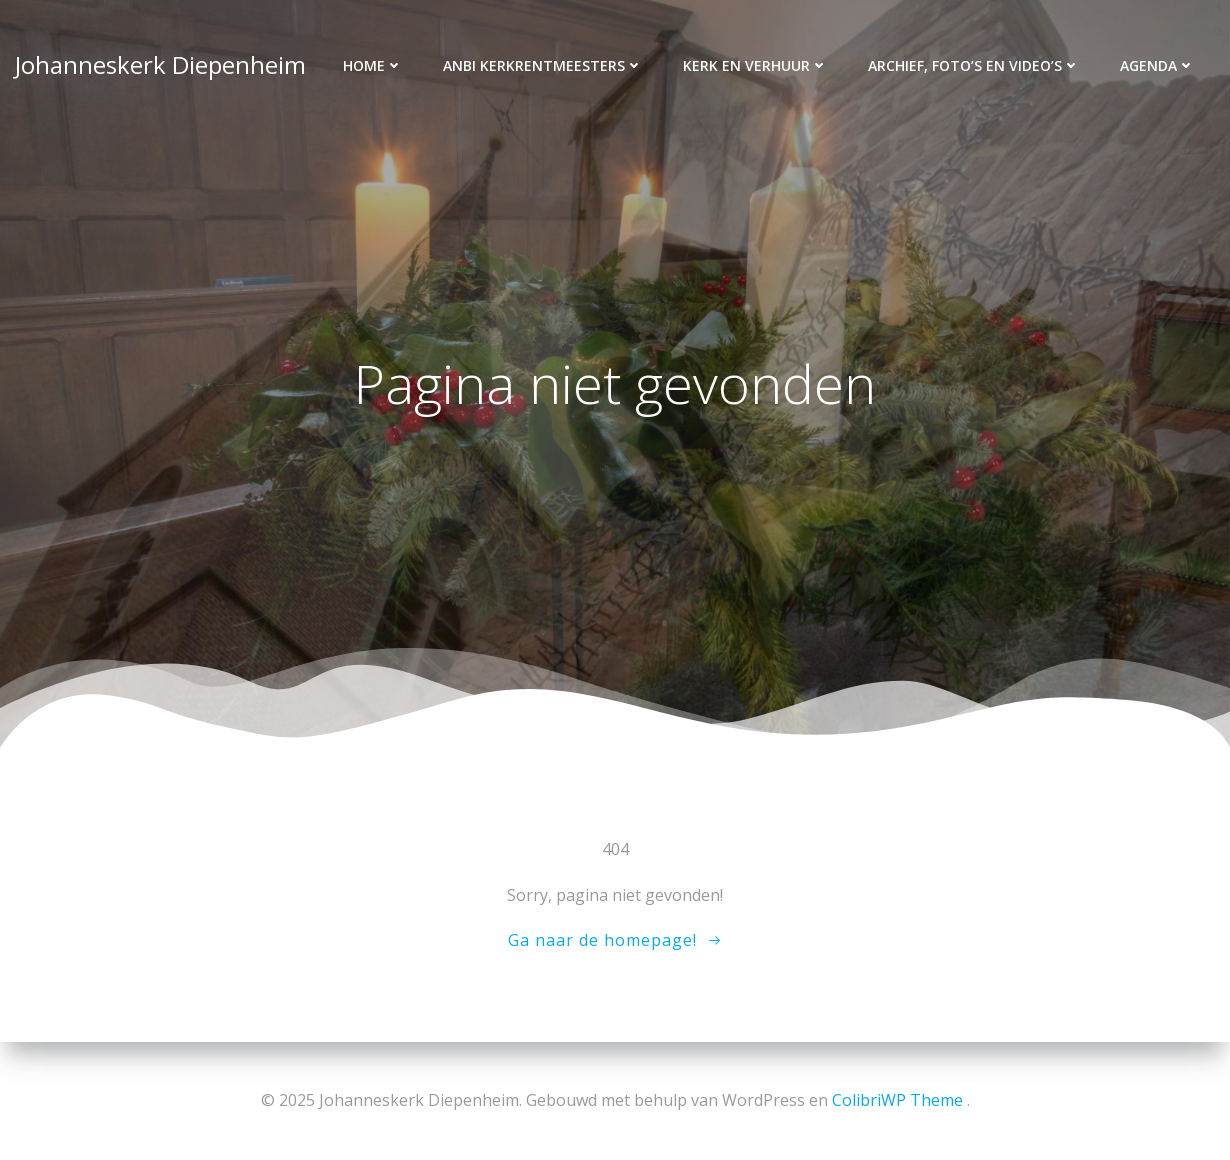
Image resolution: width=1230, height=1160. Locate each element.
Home (373, 65)
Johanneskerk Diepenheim (160, 64)
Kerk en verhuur (755, 65)
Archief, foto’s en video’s (974, 65)
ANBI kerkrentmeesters (543, 65)
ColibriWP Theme (897, 1100)
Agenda (1157, 65)
